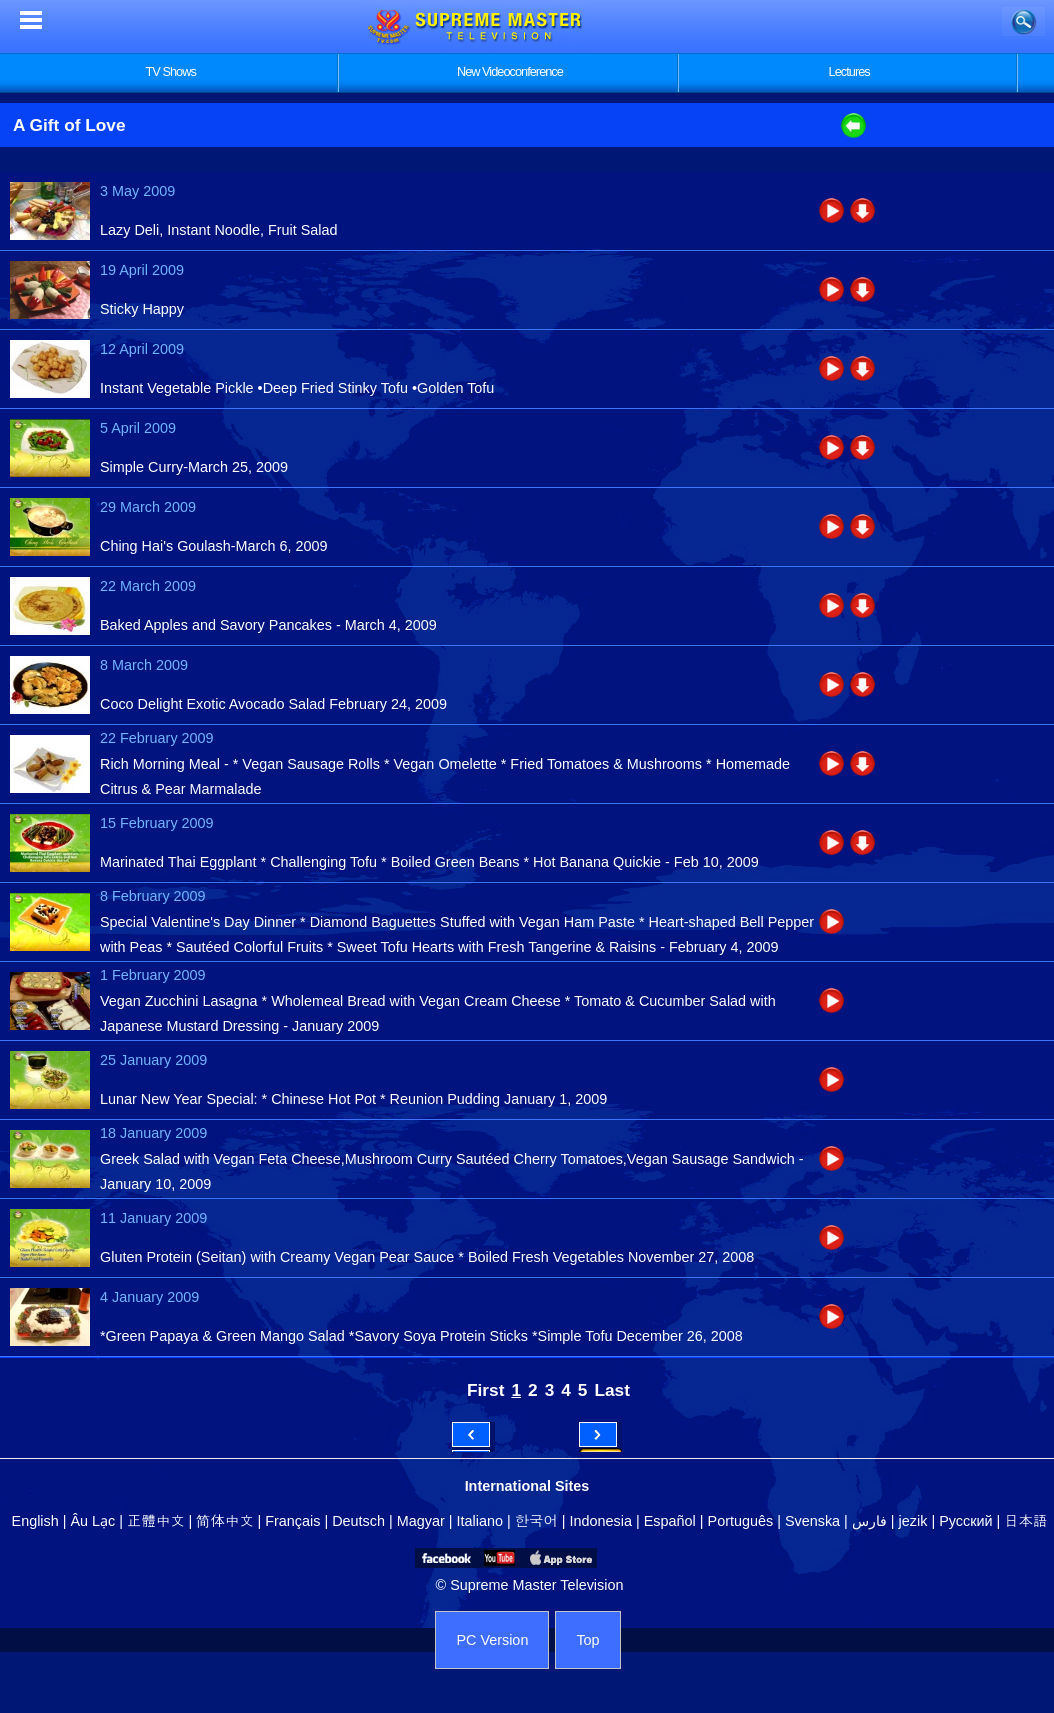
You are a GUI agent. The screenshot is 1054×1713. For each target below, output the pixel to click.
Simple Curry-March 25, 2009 (194, 467)
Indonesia (601, 1521)
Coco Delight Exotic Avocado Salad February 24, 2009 (273, 704)
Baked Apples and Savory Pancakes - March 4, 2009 (268, 625)
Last (612, 1390)
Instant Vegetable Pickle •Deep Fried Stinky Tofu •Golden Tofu (297, 388)
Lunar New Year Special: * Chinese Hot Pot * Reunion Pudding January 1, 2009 (353, 1099)
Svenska (812, 1521)
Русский (965, 1521)
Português (741, 1521)
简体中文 (224, 1521)
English (35, 1521)
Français (292, 1521)
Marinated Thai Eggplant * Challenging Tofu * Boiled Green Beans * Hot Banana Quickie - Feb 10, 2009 (429, 862)
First (485, 1390)
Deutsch (358, 1521)
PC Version (492, 1640)
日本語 (1025, 1521)
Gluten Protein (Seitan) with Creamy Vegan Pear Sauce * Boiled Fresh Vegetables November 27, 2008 (427, 1257)
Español (670, 1521)
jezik (913, 1521)
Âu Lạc (92, 1521)
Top (587, 1640)
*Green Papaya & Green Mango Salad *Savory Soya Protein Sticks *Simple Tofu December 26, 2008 (421, 1336)
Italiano (480, 1521)
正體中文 (156, 1521)
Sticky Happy (142, 309)
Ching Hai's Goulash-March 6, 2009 (214, 546)
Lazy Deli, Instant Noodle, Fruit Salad (219, 230)
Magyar (421, 1521)
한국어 (536, 1521)
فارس (869, 1521)
